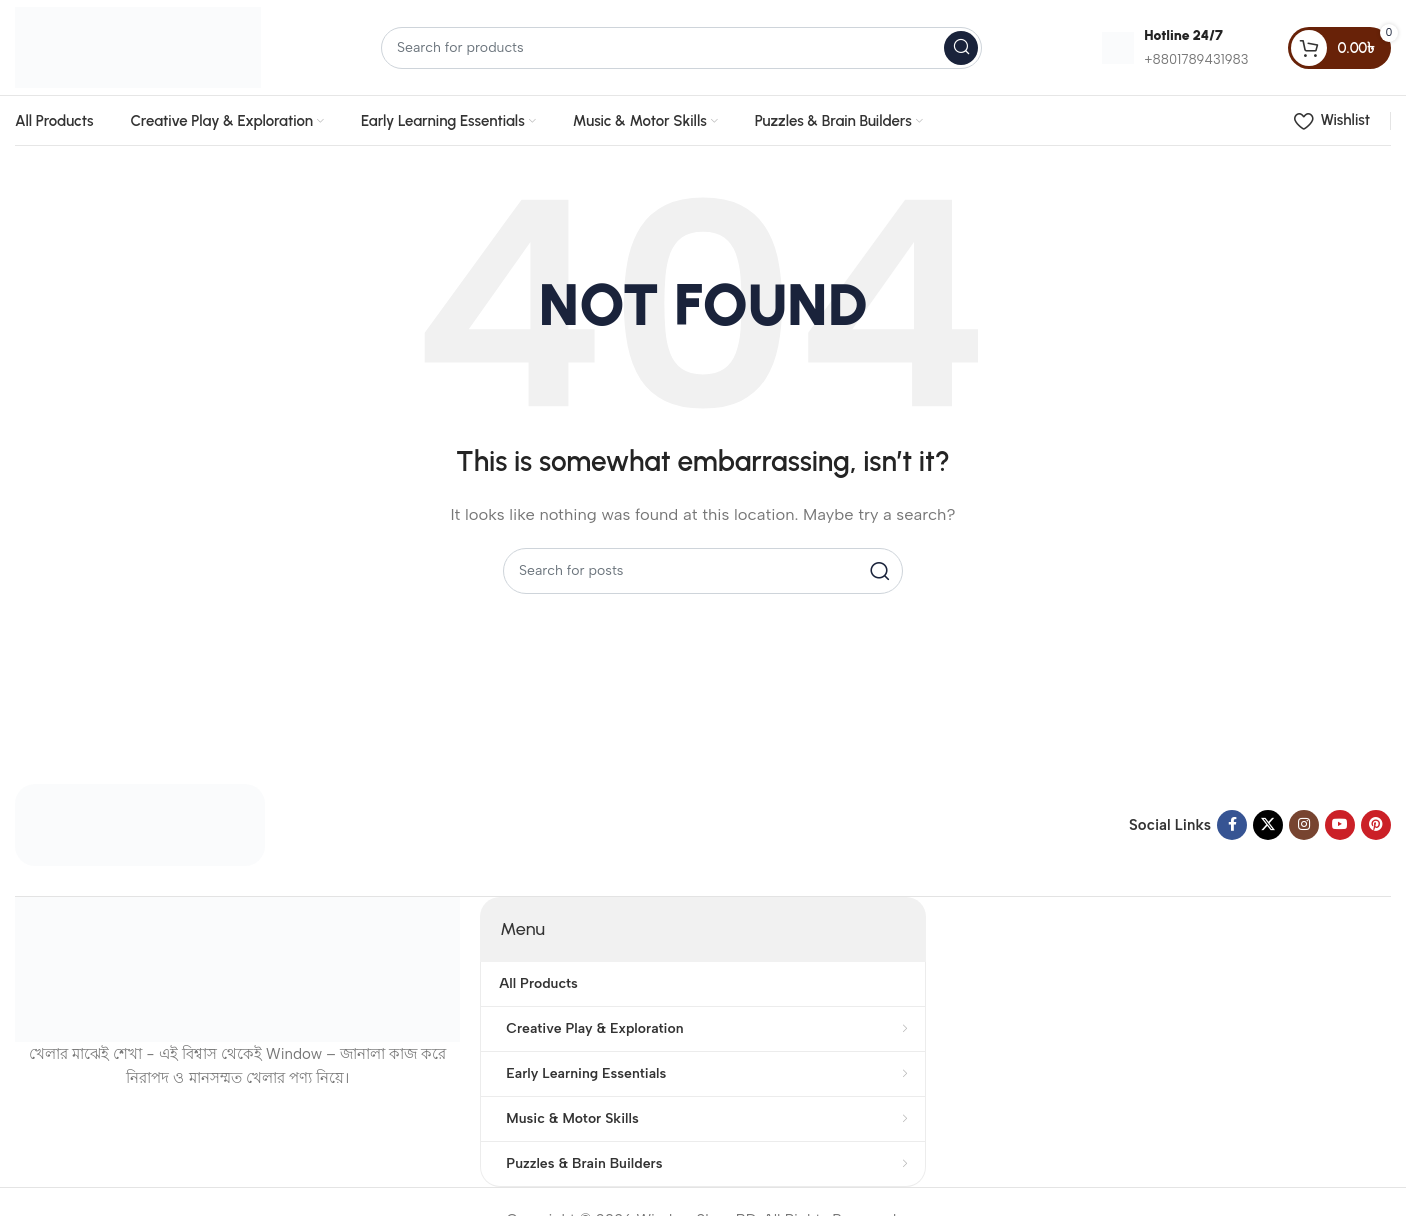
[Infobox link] (1175, 47)
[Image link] (140, 824)
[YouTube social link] (1340, 825)
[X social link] (1268, 825)
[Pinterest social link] (1376, 825)
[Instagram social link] (1304, 825)
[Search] (681, 48)
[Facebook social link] (1232, 825)
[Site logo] (138, 46)
